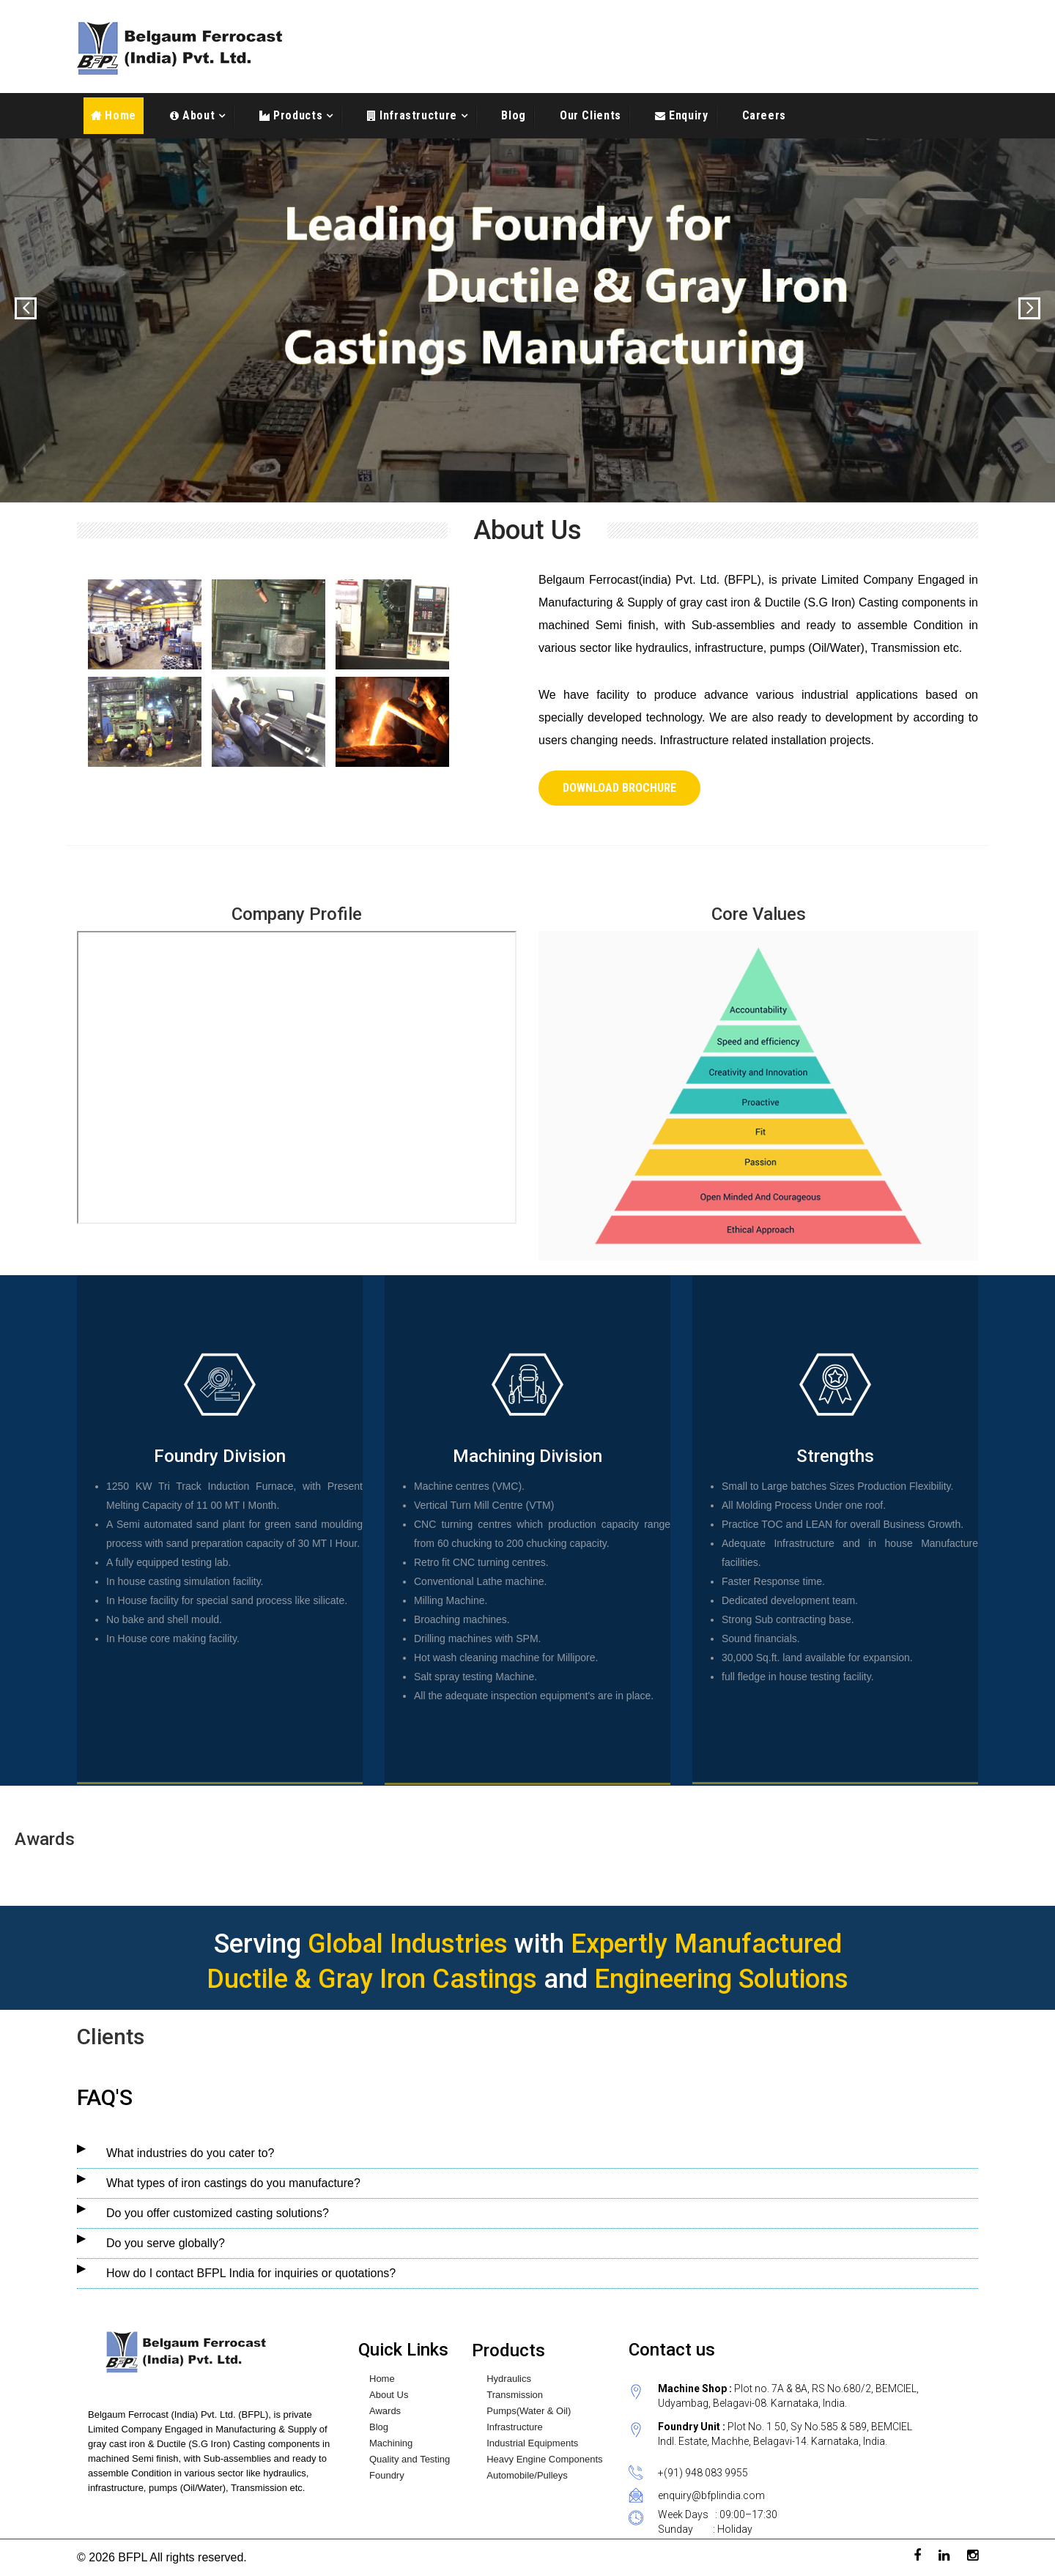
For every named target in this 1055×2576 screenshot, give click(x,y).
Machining (390, 2443)
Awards (385, 2411)
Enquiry (687, 115)
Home (113, 115)
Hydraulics (508, 2379)
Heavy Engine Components (544, 2459)
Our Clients (590, 115)
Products (296, 115)
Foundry (386, 2475)
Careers (764, 115)
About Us (388, 2395)
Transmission (514, 2395)
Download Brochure (619, 788)
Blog (513, 115)
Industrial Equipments (532, 2443)
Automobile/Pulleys (527, 2475)
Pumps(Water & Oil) (528, 2411)
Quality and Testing (409, 2459)
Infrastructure (416, 115)
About (197, 115)
